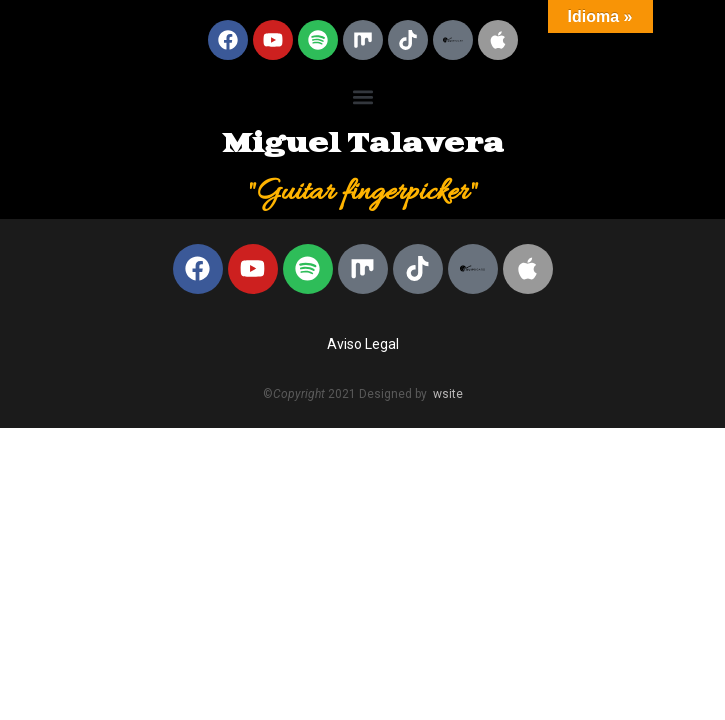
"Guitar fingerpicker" (362, 193)
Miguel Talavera (363, 144)
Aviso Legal (363, 344)
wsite (448, 394)
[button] (362, 96)
